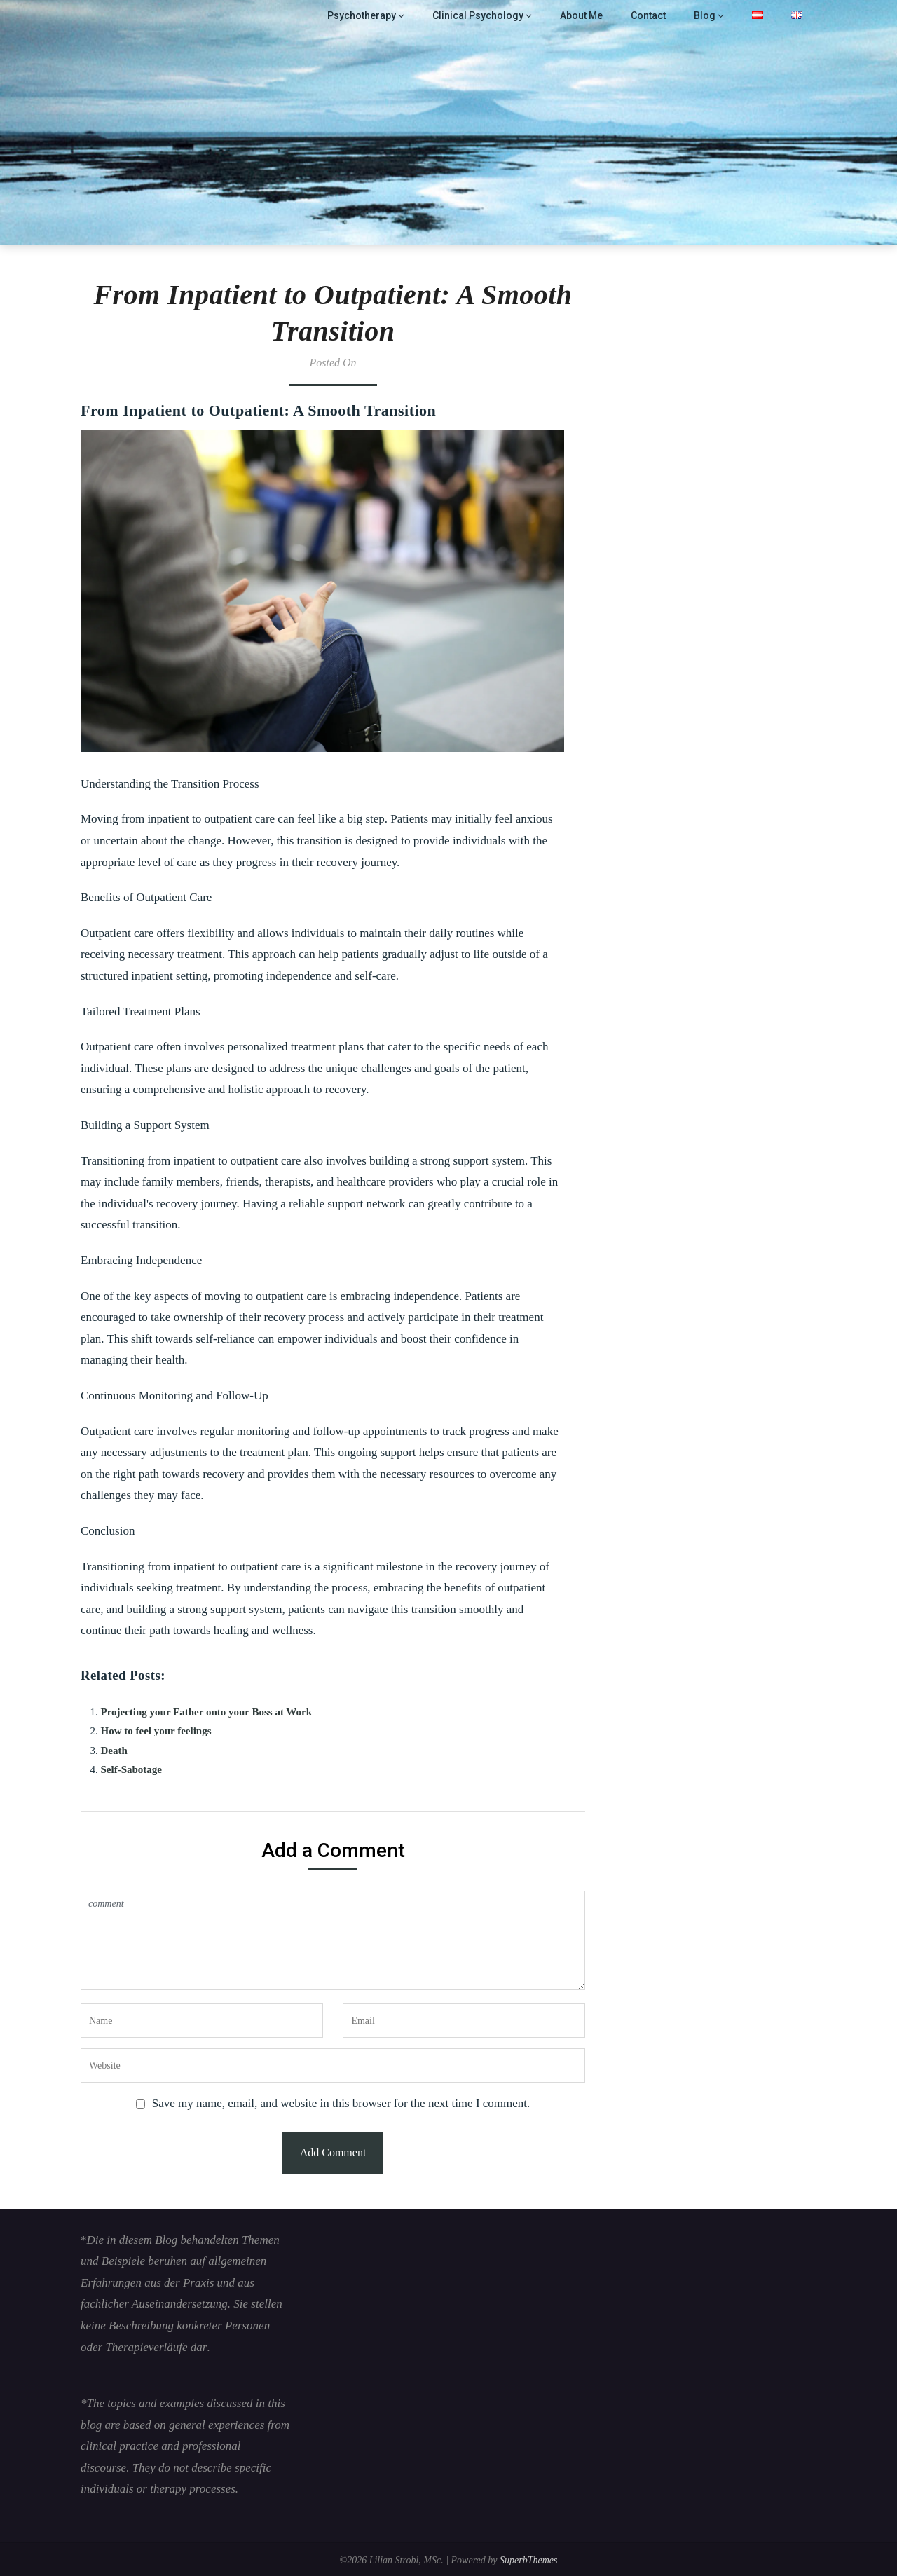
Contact (650, 15)
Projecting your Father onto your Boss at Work (207, 1712)
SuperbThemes (528, 2560)
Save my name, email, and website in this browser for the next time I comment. (341, 2103)
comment (333, 1940)
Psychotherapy (371, 15)
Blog (705, 15)
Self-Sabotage (132, 1769)
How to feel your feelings (156, 1730)
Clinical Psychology (483, 15)
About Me (583, 15)
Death (114, 1750)
